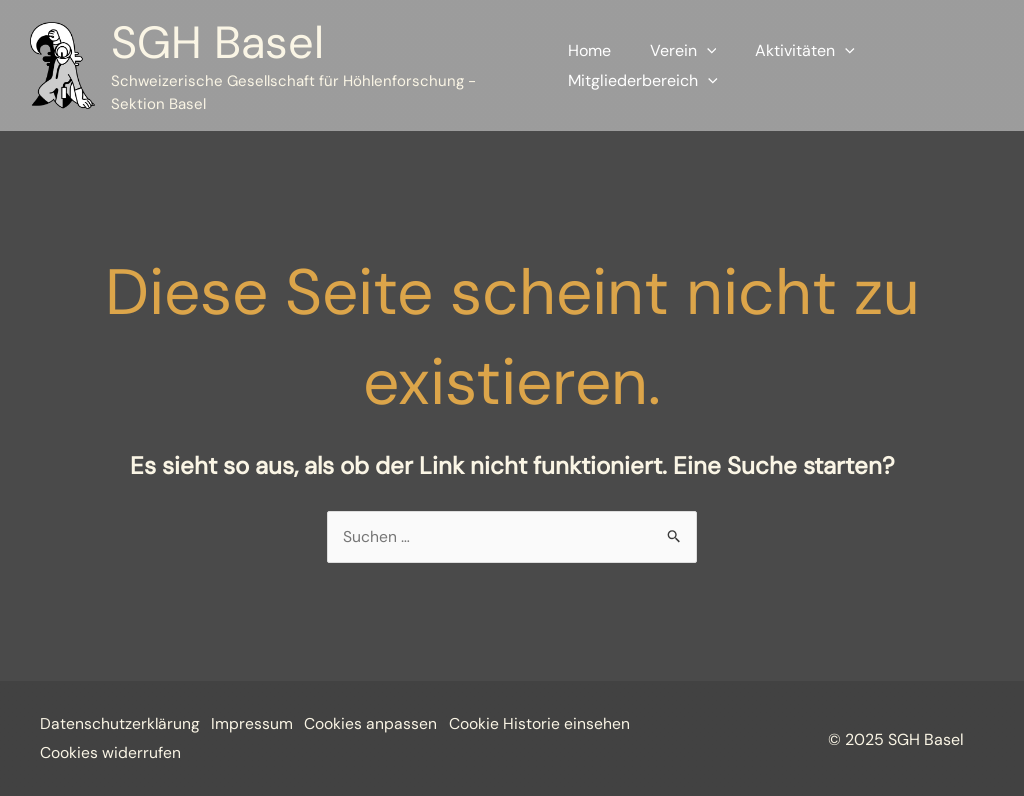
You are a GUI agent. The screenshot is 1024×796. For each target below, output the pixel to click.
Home (589, 50)
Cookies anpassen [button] (379, 724)
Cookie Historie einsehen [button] (130, 752)
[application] (700, 51)
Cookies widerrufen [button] (306, 752)
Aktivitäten (792, 51)
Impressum (257, 724)
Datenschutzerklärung (120, 724)
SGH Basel (217, 42)
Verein (676, 51)
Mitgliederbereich (643, 81)
